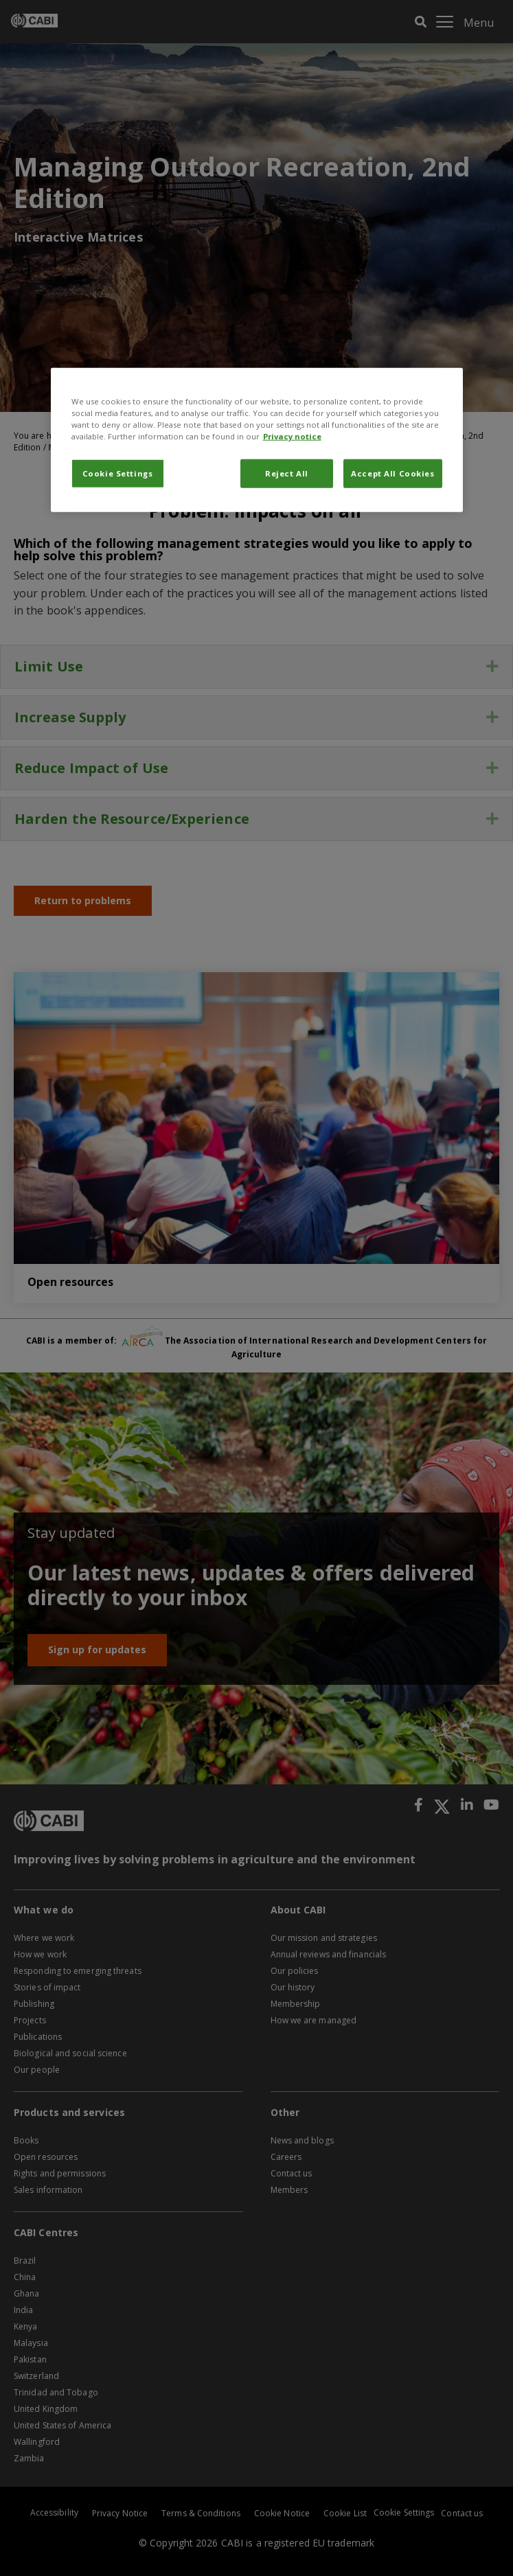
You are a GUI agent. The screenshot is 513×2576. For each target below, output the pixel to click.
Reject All (286, 473)
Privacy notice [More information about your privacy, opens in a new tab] (292, 436)
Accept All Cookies (392, 473)
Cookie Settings (117, 473)
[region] (257, 439)
